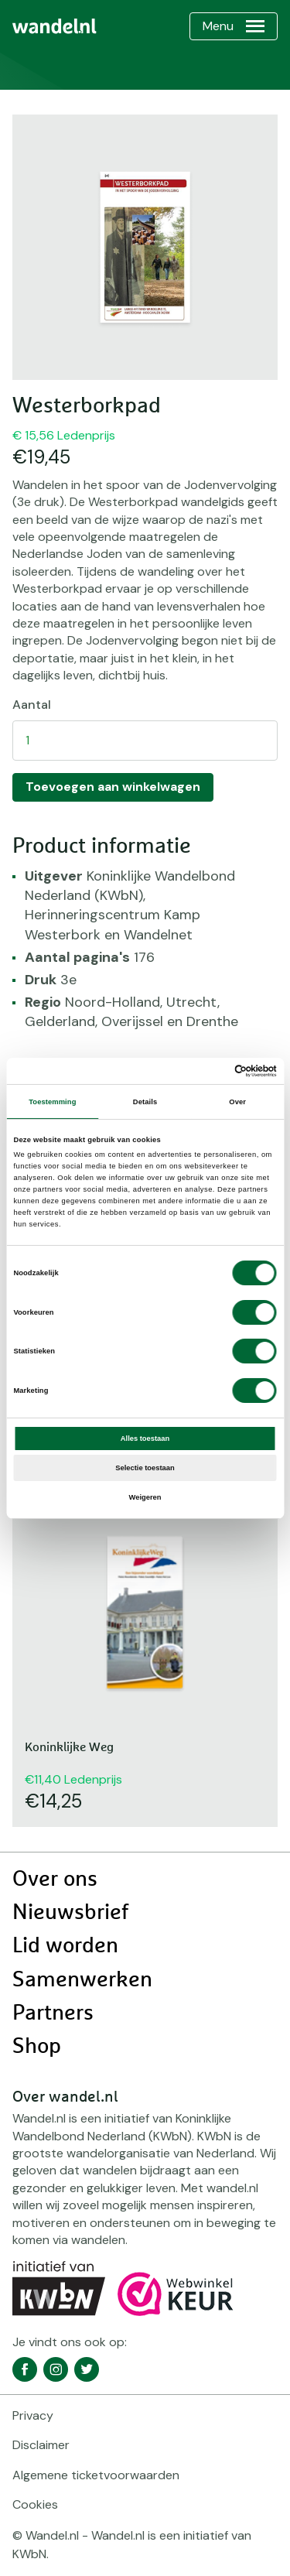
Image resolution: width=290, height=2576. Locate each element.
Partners (53, 2013)
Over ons (54, 1879)
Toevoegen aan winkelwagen (113, 786)
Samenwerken (82, 1980)
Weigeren (145, 1497)
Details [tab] (145, 1102)
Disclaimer (41, 2445)
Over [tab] (237, 1102)
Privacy (32, 2415)
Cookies (35, 2504)
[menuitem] (54, 26)
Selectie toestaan (144, 1468)
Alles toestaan (145, 1438)
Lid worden (65, 1946)
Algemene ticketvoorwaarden (95, 2475)
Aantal (31, 704)
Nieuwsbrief (70, 1913)
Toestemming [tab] (52, 1102)
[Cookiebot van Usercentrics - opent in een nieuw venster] (210, 1071)
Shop (36, 2047)
